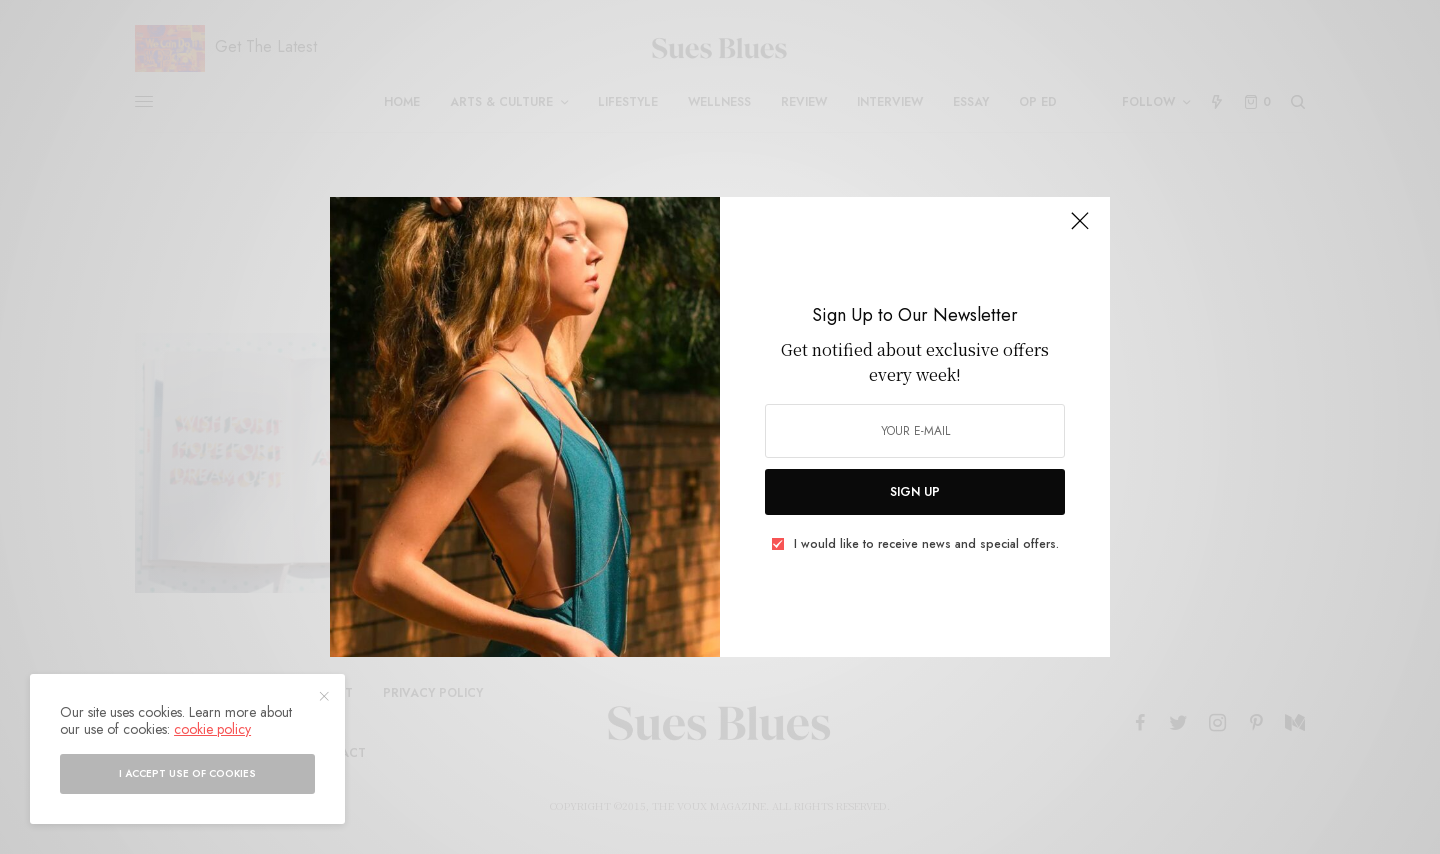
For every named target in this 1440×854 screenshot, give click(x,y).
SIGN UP (915, 492)
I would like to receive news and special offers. (926, 544)
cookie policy (212, 729)
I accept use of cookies (187, 773)
